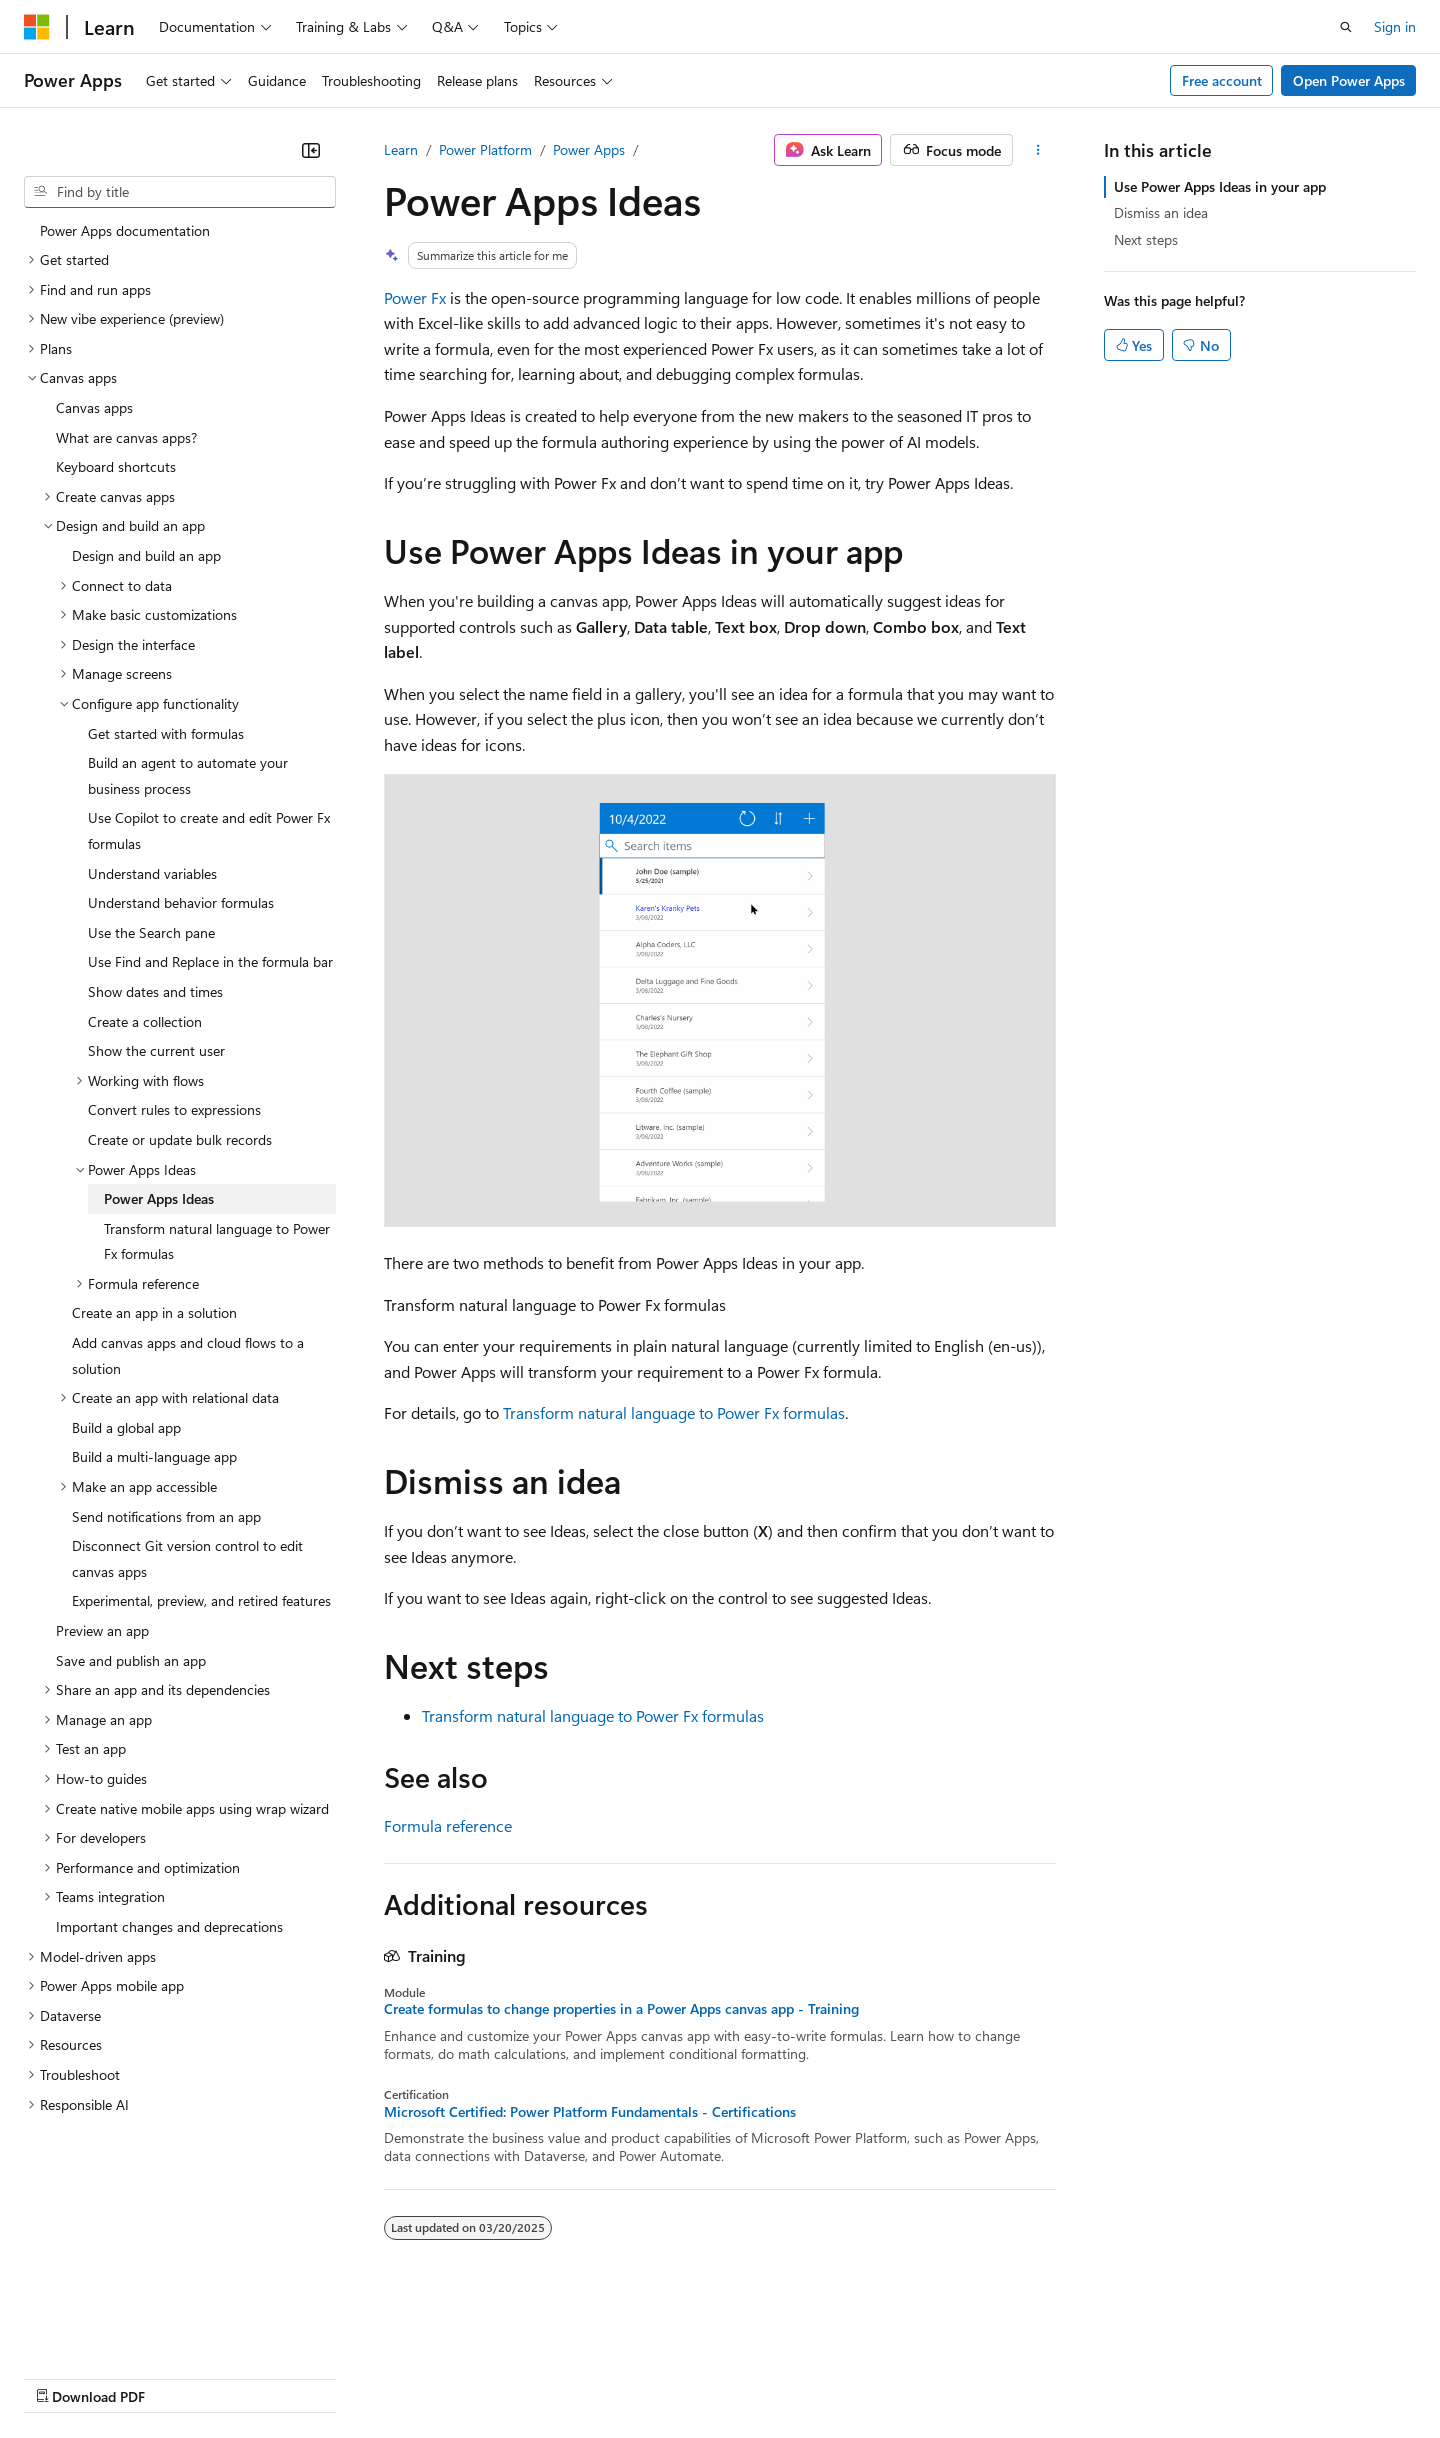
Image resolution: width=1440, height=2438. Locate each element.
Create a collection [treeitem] (145, 1021)
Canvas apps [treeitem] (94, 407)
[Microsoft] (37, 27)
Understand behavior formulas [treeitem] (181, 902)
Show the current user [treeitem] (156, 1050)
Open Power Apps (1349, 80)
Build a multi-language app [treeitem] (154, 1456)
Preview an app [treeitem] (102, 1630)
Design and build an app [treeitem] (146, 555)
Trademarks (829, 2376)
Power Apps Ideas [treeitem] (159, 1198)
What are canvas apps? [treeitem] (126, 437)
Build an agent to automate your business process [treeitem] (188, 775)
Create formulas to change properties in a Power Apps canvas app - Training (621, 2009)
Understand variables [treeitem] (152, 873)
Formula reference (448, 1825)
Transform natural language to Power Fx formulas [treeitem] (217, 1241)
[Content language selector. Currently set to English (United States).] (115, 2329)
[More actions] (1038, 150)
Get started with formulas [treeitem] (166, 733)
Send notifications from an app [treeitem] (166, 1516)
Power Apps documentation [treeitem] (125, 230)
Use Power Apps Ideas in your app (1220, 186)
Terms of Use (730, 2376)
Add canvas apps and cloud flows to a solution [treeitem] (188, 1355)
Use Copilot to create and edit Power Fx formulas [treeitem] (209, 830)
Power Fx (415, 297)
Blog (272, 2376)
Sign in (1395, 26)
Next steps (1146, 239)
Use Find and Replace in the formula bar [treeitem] (210, 961)
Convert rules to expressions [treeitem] (174, 1109)
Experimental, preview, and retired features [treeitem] (201, 1600)
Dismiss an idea (1161, 212)
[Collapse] (311, 150)
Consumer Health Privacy (574, 2376)
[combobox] (180, 192)
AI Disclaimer (64, 2376)
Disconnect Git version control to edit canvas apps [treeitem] (187, 1558)
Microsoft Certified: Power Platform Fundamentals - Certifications (590, 2112)
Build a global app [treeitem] (126, 1427)
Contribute (358, 2376)
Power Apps (589, 149)
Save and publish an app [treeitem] (131, 1660)
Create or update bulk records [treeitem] (180, 1139)
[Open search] (1346, 27)
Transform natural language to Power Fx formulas (674, 1412)
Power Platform (485, 149)
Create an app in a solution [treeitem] (154, 1312)
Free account (1222, 80)
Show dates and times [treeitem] (155, 991)
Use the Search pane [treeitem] (151, 932)
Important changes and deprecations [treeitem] (169, 1926)
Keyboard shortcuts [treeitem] (116, 466)
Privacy (437, 2376)
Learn (401, 149)
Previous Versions (181, 2376)
